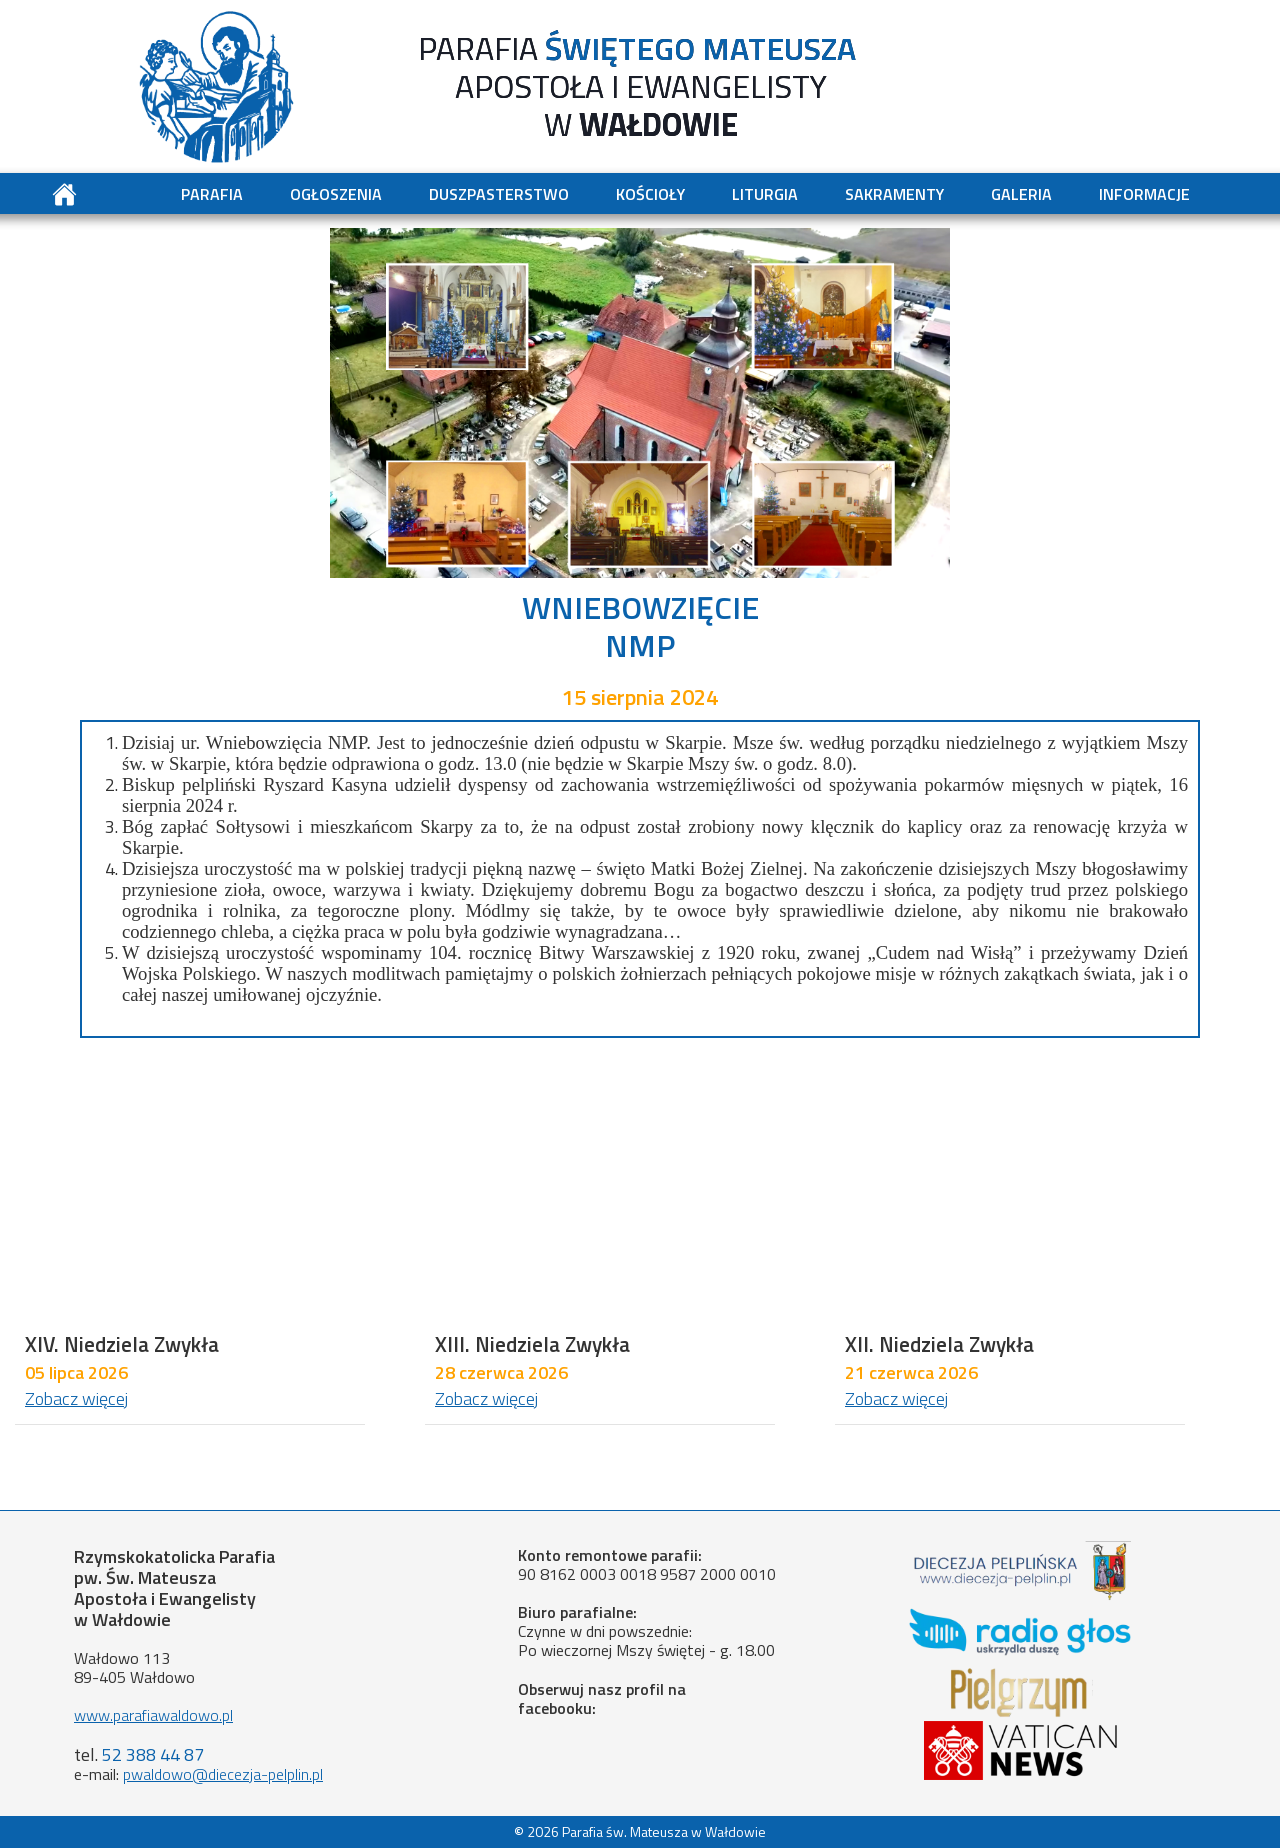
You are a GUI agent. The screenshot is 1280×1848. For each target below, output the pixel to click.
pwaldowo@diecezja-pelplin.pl (223, 1774)
